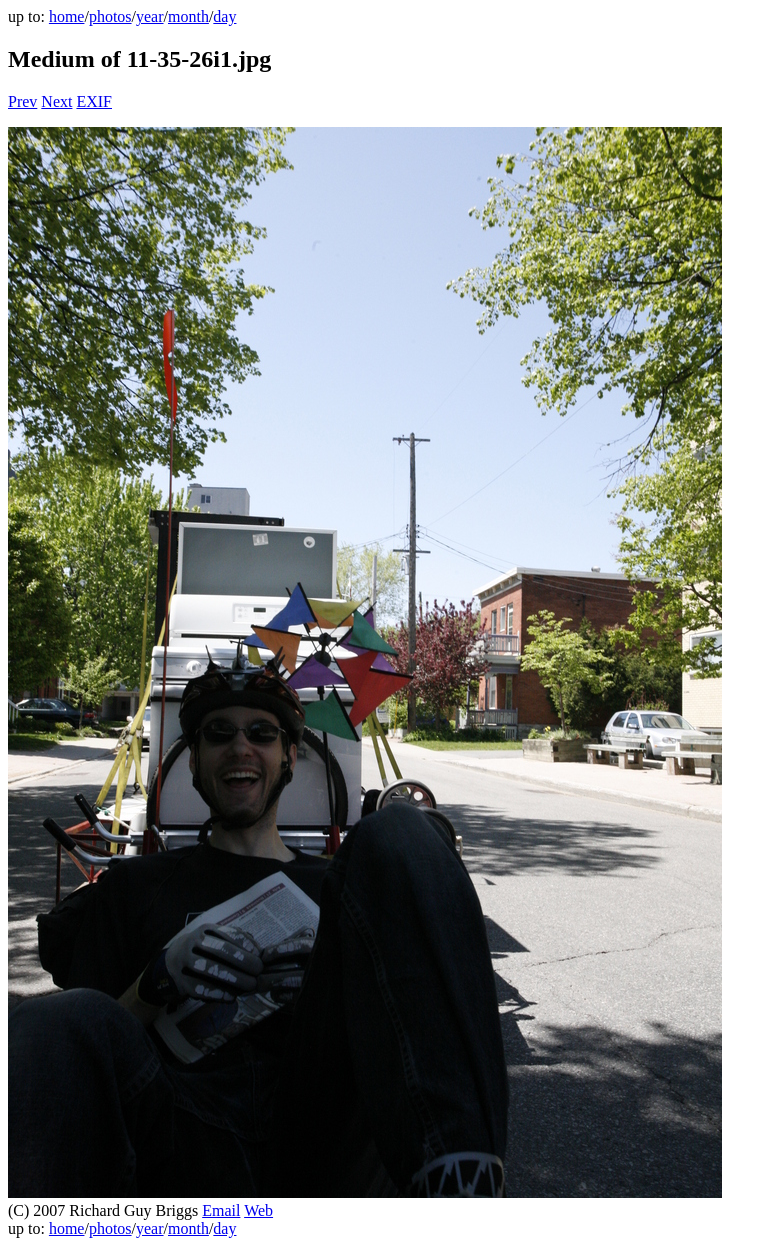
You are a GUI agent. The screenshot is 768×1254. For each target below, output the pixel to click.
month (188, 16)
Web (258, 1210)
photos (110, 16)
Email (221, 1210)
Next (56, 101)
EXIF (94, 101)
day (224, 16)
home (67, 16)
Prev (22, 101)
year (150, 16)
